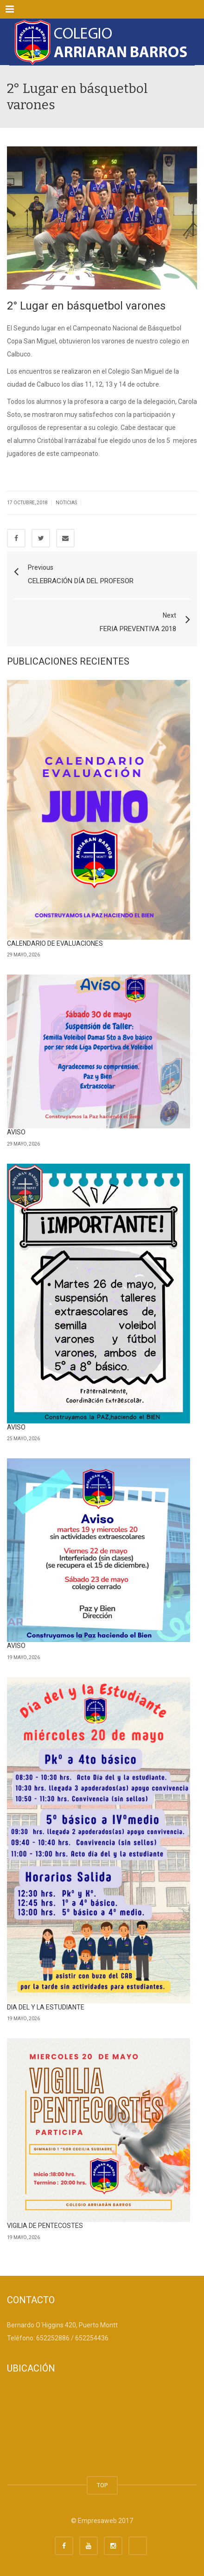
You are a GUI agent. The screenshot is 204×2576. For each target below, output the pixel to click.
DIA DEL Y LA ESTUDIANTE (45, 2007)
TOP (102, 2485)
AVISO (16, 1132)
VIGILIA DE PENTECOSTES (45, 2225)
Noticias (66, 502)
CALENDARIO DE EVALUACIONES (55, 943)
